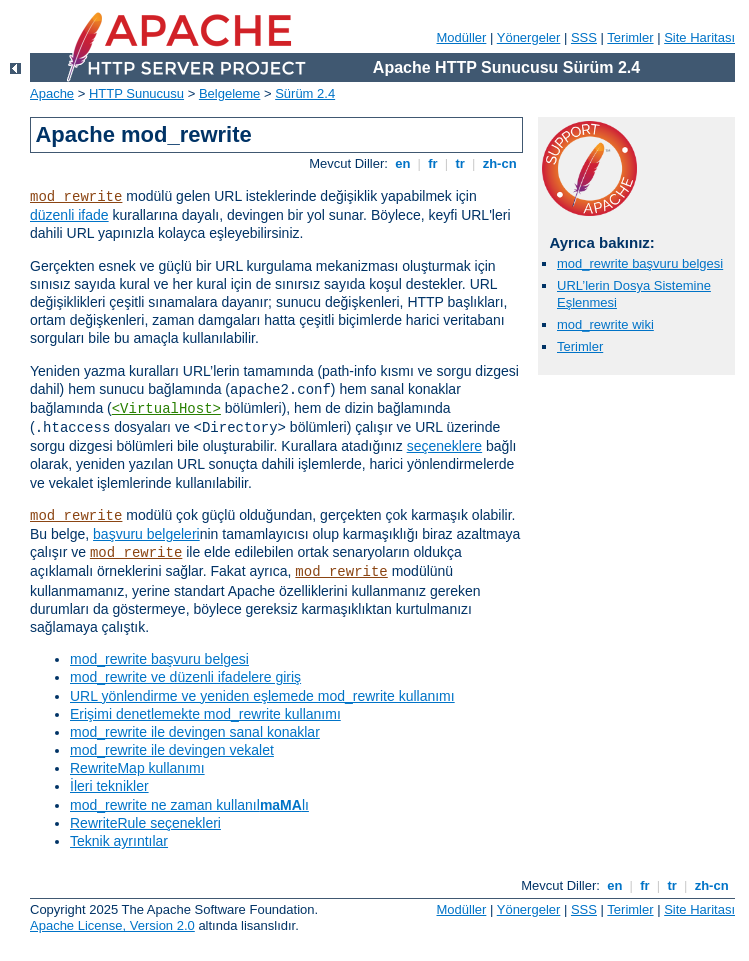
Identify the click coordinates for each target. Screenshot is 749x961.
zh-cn (499, 163)
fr (433, 163)
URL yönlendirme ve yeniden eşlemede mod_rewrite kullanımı (262, 696)
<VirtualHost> (166, 409)
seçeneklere (445, 446)
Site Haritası (699, 37)
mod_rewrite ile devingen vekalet (172, 750)
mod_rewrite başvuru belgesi (159, 659)
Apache (52, 93)
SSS (584, 37)
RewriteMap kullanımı (137, 768)
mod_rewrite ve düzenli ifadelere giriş (185, 677)
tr (460, 163)
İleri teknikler (109, 786)
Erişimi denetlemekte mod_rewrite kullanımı (205, 714)
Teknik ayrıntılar (119, 841)
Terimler (630, 37)
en (403, 163)
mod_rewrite (76, 197)
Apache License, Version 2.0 (112, 925)
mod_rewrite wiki (605, 324)
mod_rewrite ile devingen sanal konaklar (195, 732)
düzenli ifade (69, 215)
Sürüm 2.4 (305, 93)
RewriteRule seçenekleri (145, 823)
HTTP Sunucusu (136, 93)
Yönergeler (529, 37)
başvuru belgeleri (146, 534)
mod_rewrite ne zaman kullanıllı (189, 805)
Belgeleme (229, 93)
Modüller (462, 37)
